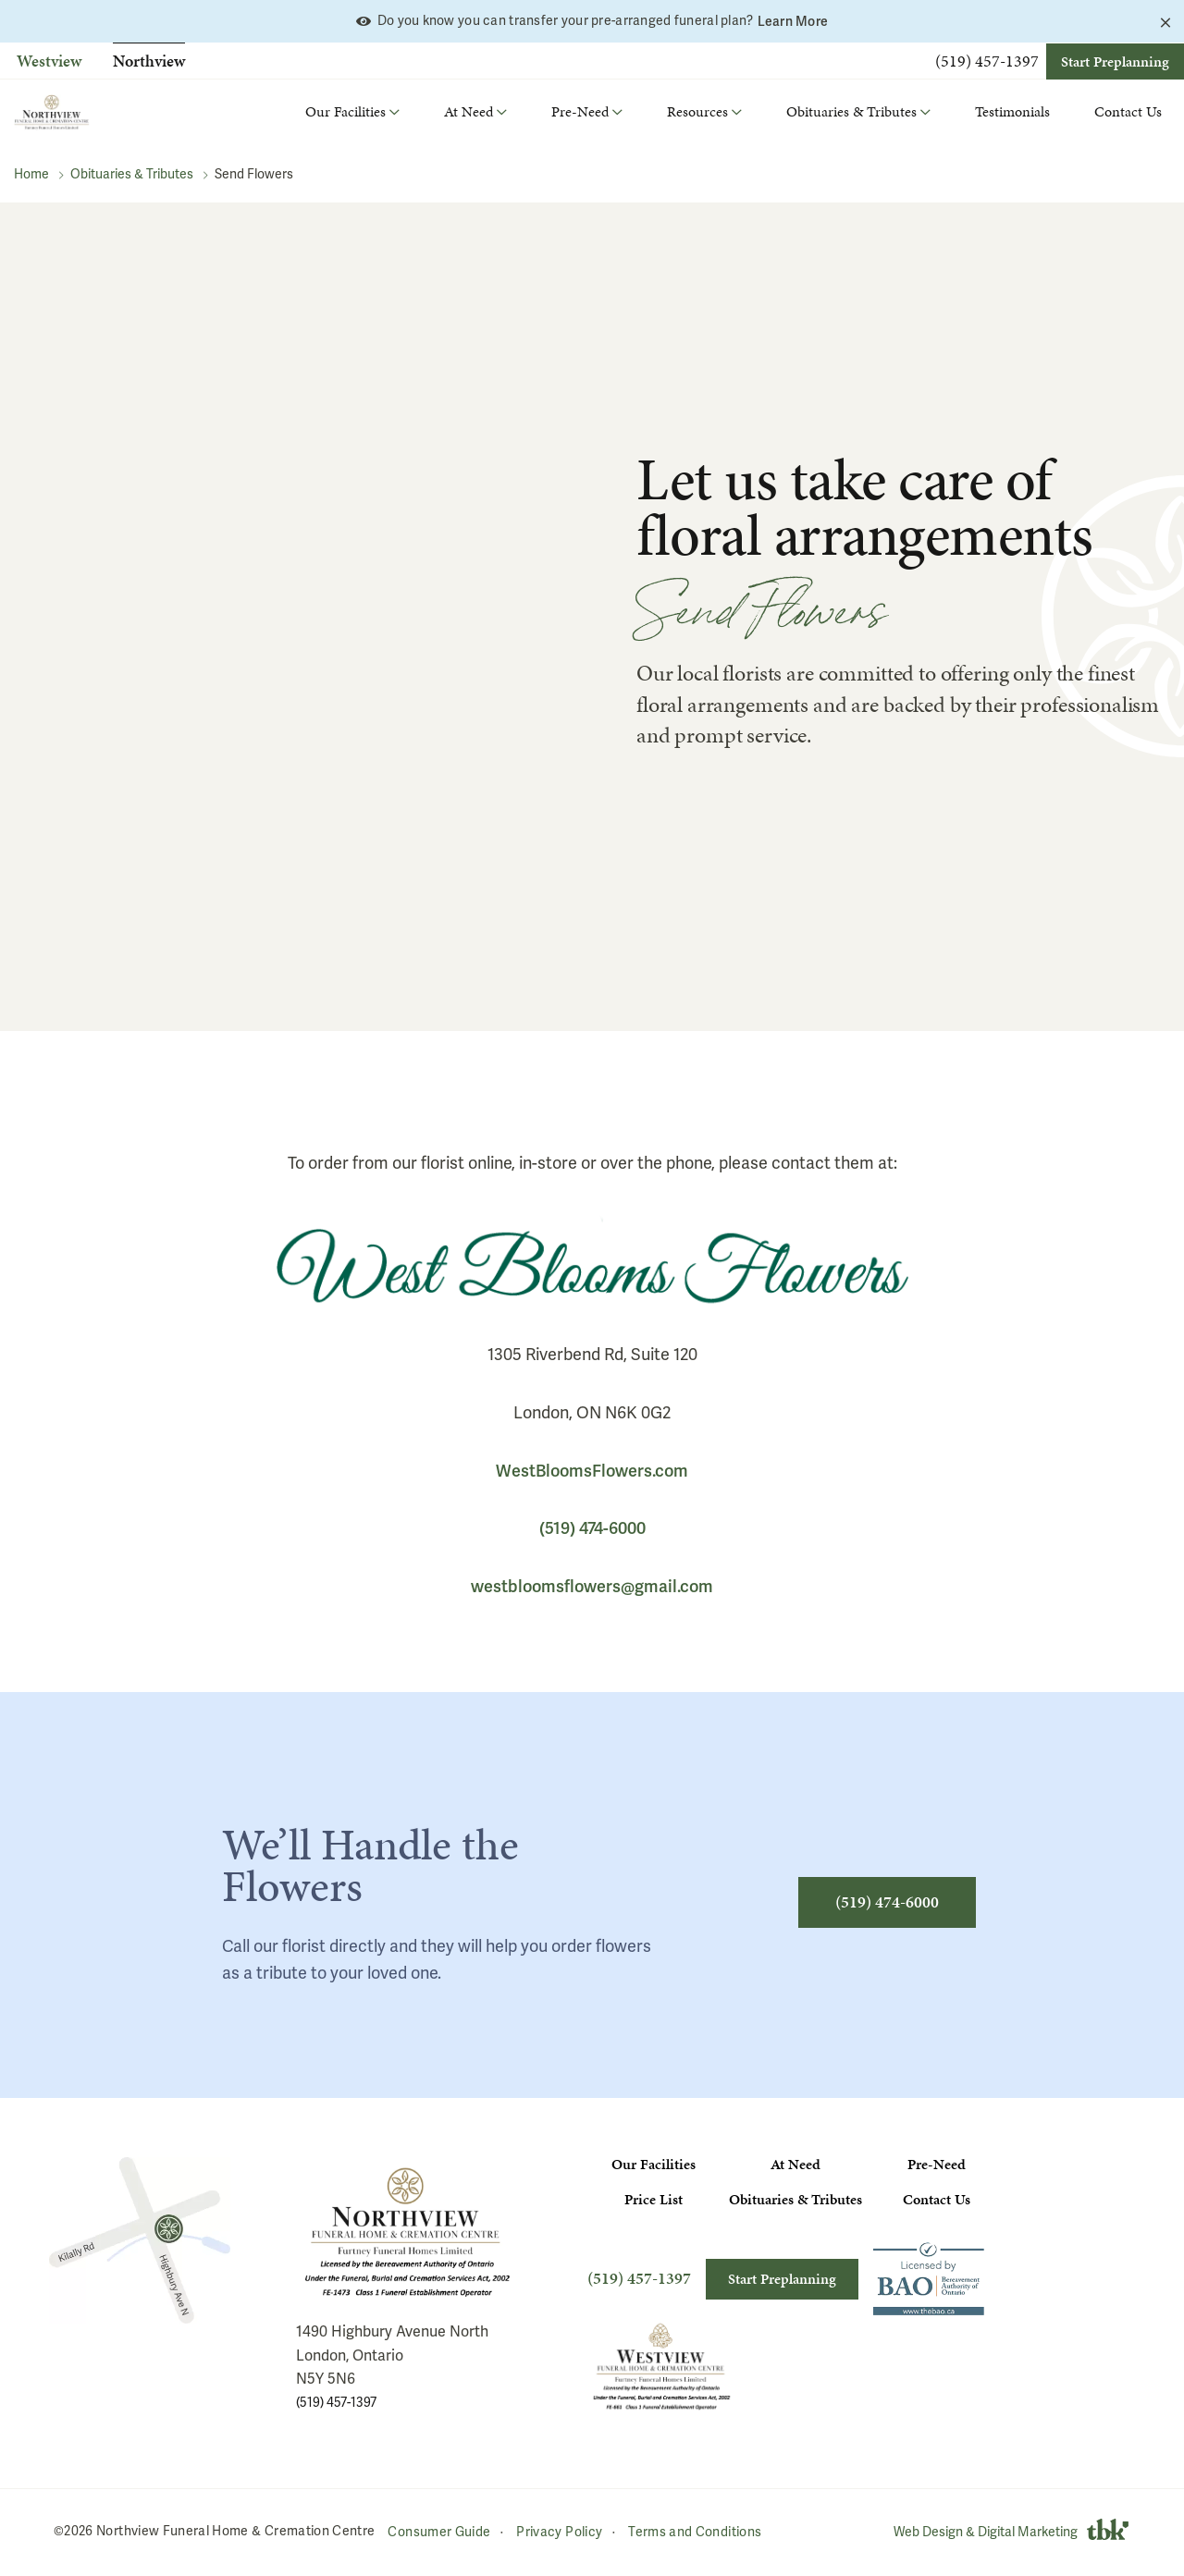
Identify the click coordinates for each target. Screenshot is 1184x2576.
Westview (49, 60)
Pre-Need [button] (580, 111)
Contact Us (1128, 111)
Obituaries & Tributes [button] (851, 111)
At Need (795, 2164)
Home (31, 174)
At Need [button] (468, 111)
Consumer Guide (439, 2531)
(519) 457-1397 (987, 61)
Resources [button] (697, 111)
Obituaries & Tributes (131, 174)
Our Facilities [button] (345, 111)
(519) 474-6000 (592, 1528)
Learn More (793, 21)
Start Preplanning (1115, 61)
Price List (653, 2199)
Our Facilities (653, 2164)
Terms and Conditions (694, 2531)
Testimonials (1012, 111)
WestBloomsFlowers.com (592, 1470)
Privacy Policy (559, 2531)
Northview (149, 60)
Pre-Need (936, 2164)
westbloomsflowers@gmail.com (592, 1586)
